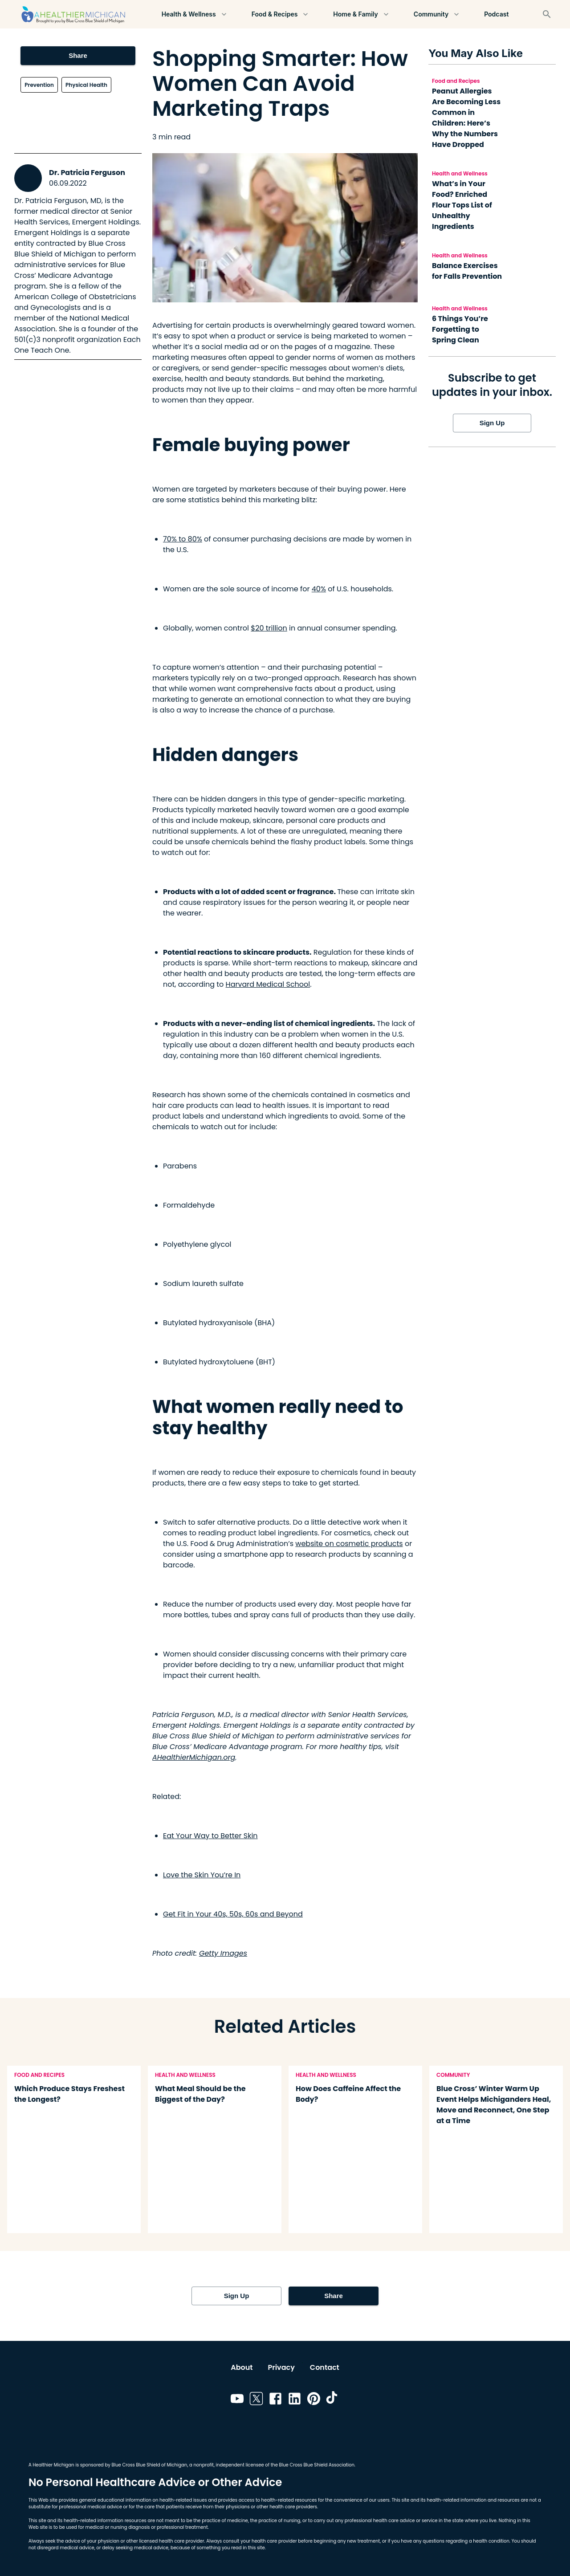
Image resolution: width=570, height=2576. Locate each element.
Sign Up (492, 423)
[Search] (547, 14)
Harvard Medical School (268, 984)
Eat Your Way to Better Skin (210, 1836)
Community (437, 14)
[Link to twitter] (256, 2400)
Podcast (496, 14)
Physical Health (86, 85)
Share (77, 55)
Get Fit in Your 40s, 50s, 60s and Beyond (233, 1914)
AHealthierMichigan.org (193, 1757)
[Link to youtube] (237, 2400)
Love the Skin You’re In (201, 1875)
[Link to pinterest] (314, 2400)
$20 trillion (269, 628)
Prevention (39, 85)
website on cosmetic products (349, 1543)
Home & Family (361, 14)
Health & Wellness (194, 14)
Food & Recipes (280, 14)
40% (319, 589)
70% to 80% (182, 539)
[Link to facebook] (275, 2400)
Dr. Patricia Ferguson (87, 172)
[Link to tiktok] (333, 2400)
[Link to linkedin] (294, 2400)
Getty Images (223, 1953)
